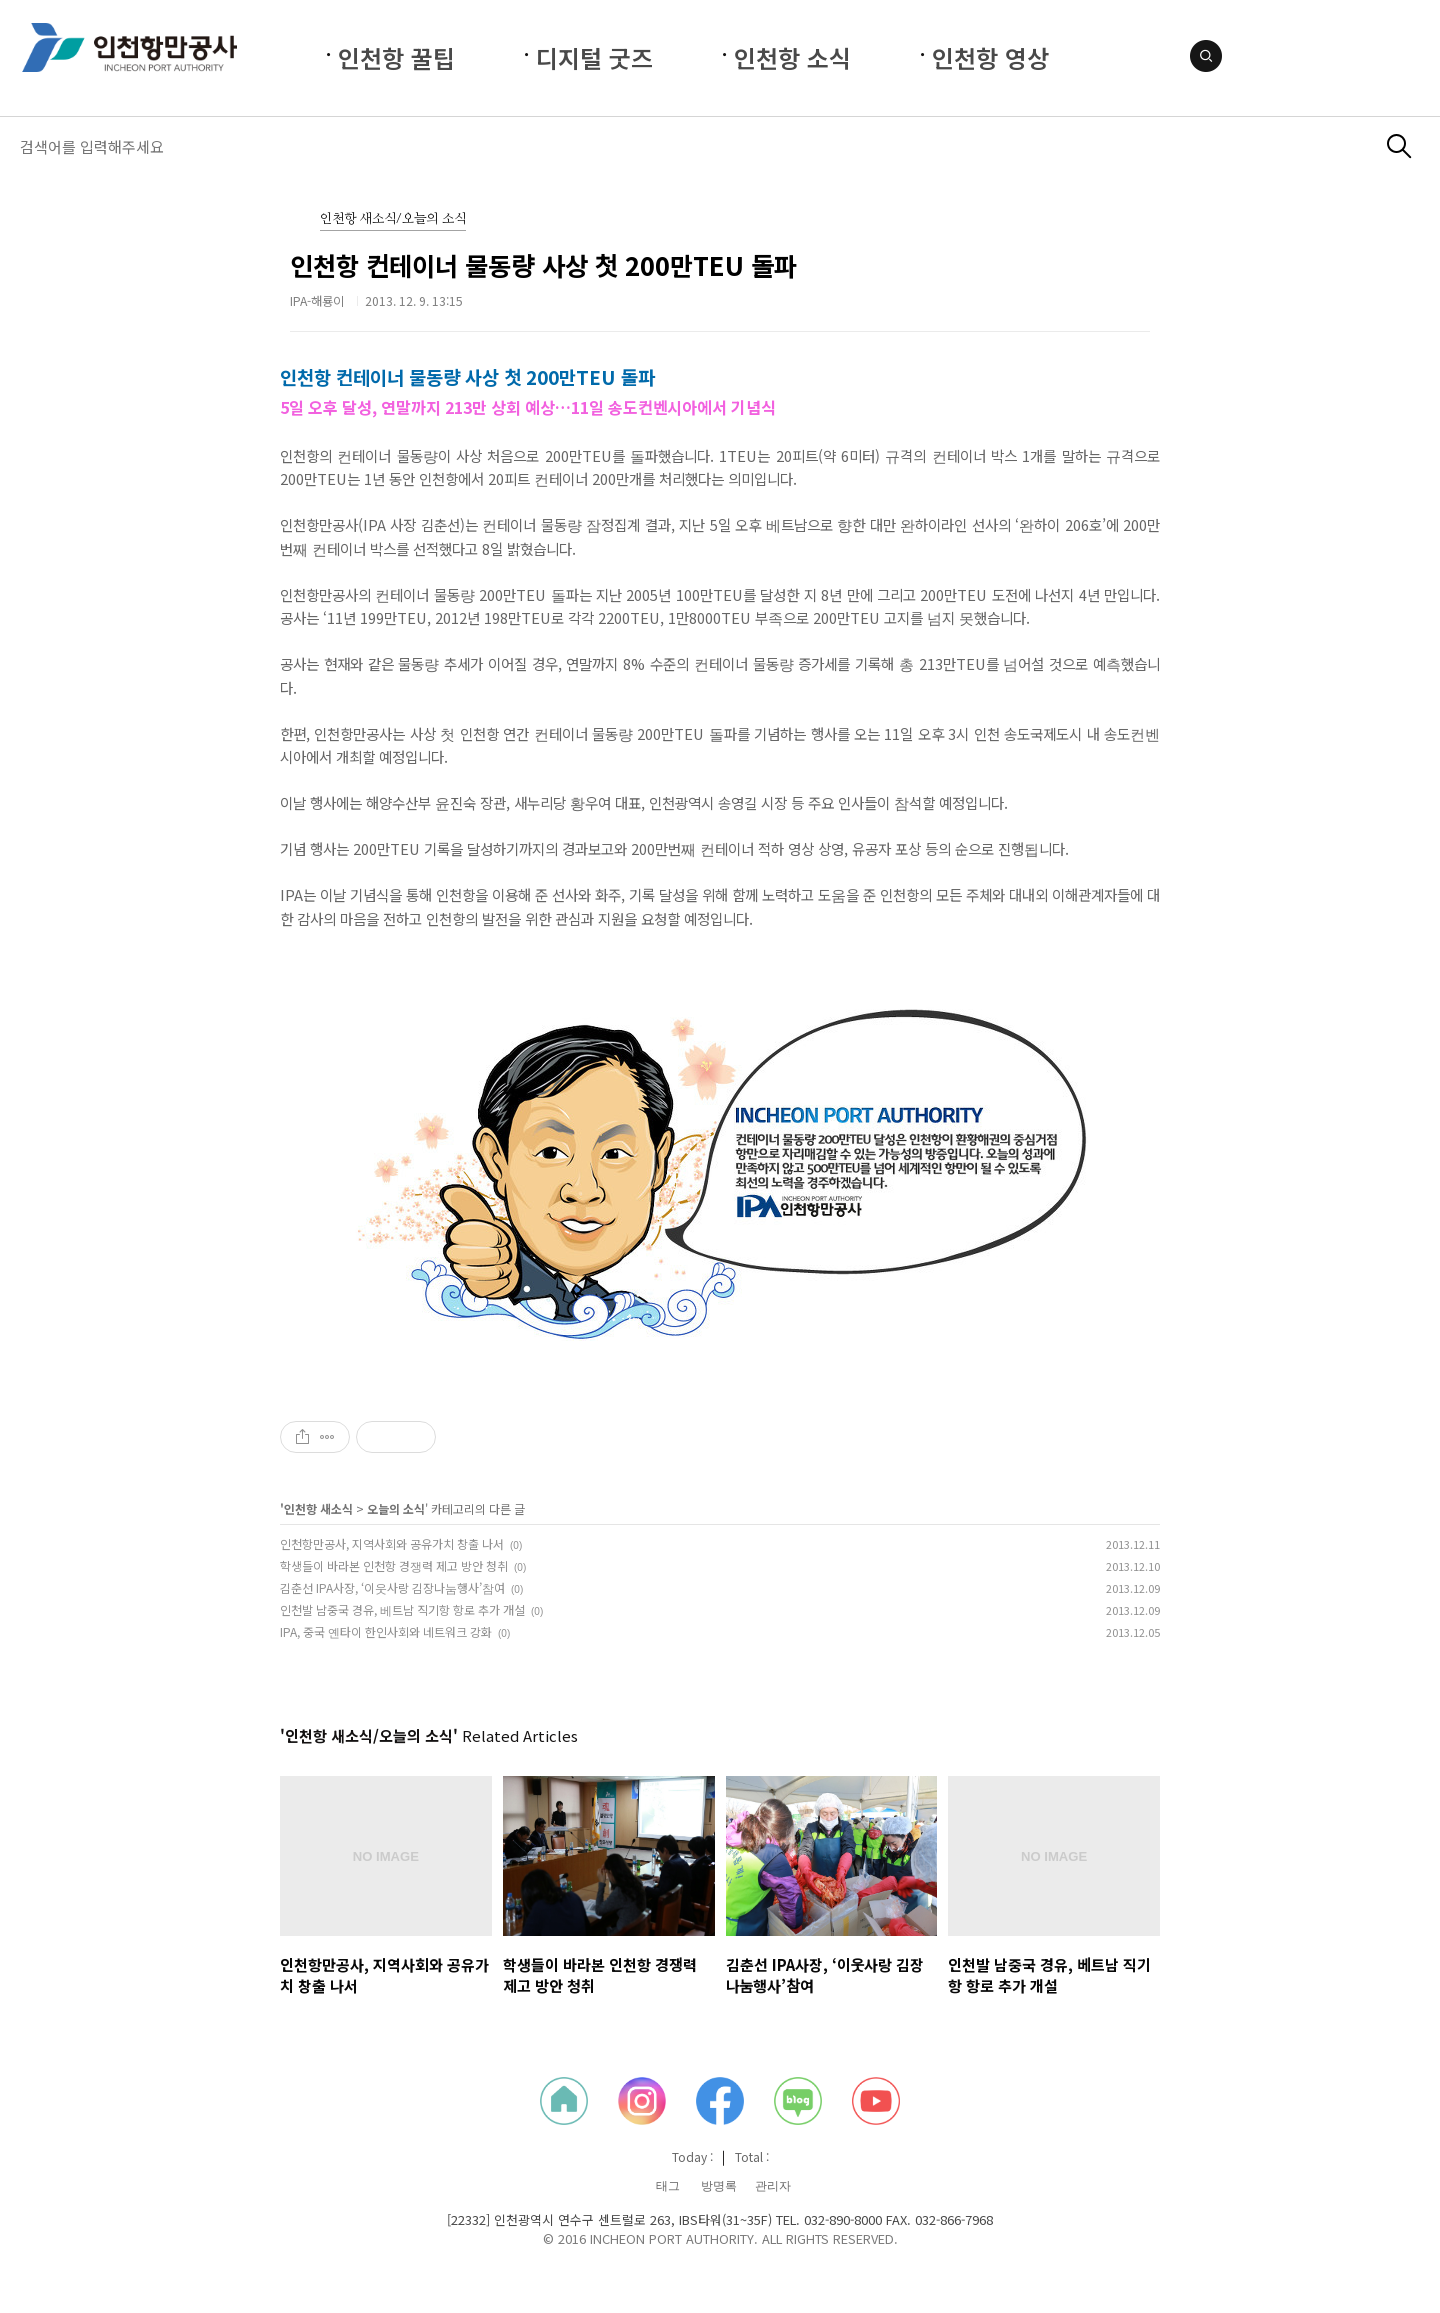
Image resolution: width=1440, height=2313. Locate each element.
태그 (668, 2186)
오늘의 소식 (396, 1508)
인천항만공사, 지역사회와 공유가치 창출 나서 (392, 1543)
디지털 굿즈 (594, 57)
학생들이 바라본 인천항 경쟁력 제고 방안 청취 (394, 1565)
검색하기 (1399, 146)
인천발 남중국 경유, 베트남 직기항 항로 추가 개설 (402, 1609)
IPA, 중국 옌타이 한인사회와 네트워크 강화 (386, 1631)
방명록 (719, 2186)
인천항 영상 (990, 57)
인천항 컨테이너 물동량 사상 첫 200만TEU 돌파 (543, 265)
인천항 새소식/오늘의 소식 (393, 219)
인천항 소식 (792, 57)
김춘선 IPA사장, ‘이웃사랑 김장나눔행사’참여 (392, 1587)
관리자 (773, 2186)
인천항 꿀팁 (396, 57)
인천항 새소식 (318, 1508)
